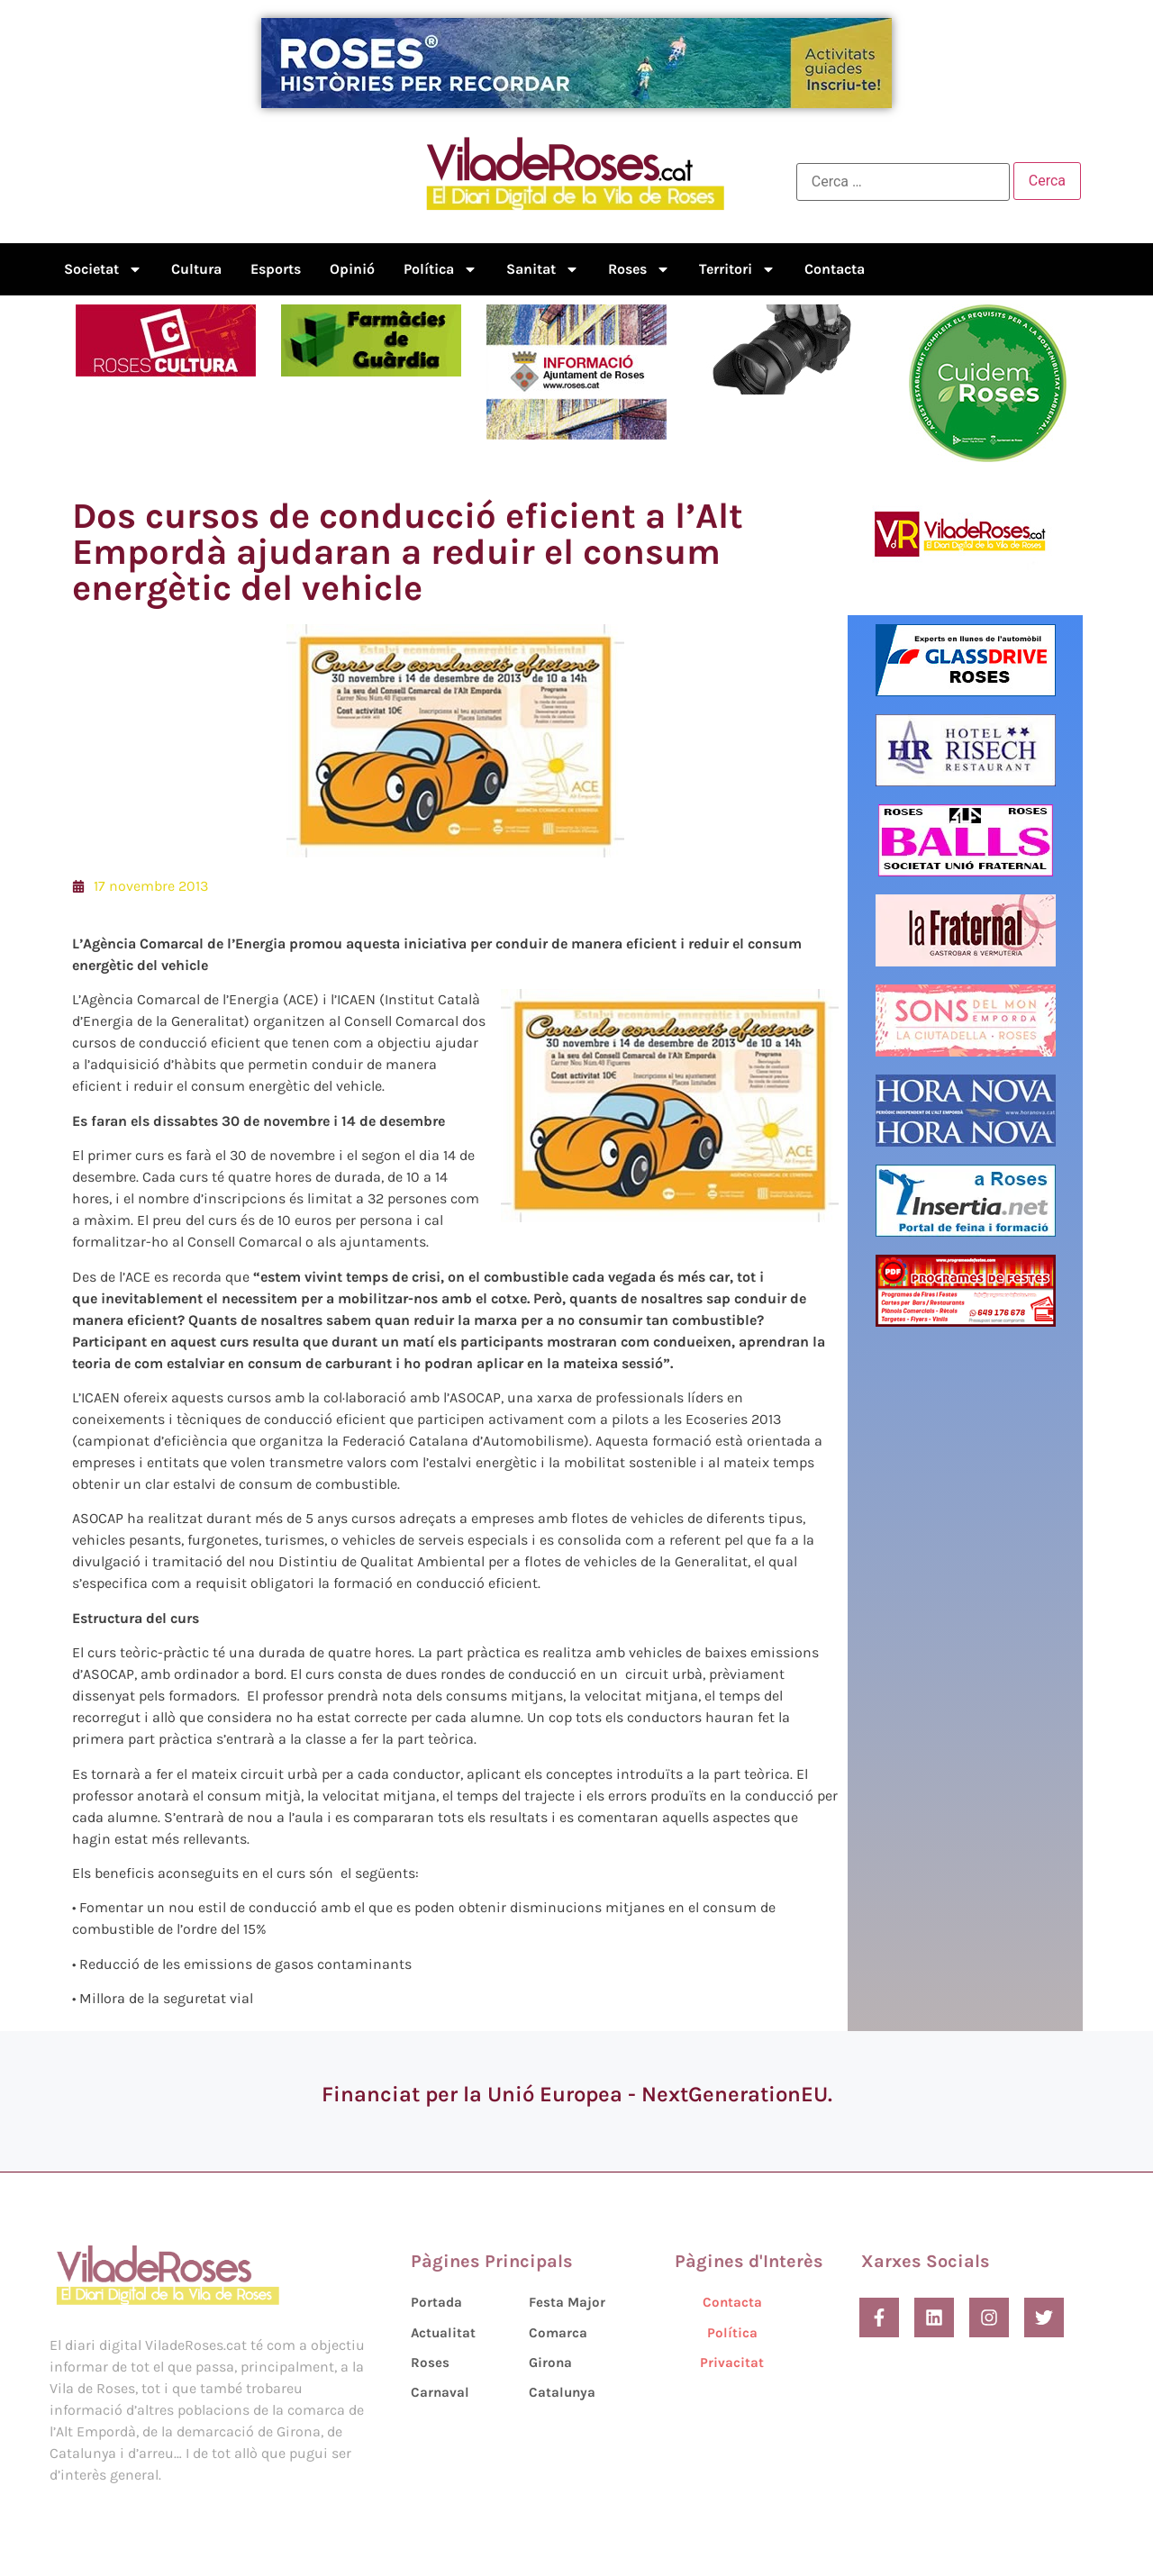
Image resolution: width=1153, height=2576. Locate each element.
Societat (103, 269)
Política (440, 269)
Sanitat (542, 269)
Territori (737, 269)
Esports (275, 268)
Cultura (196, 268)
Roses (639, 269)
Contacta (834, 268)
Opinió (352, 268)
